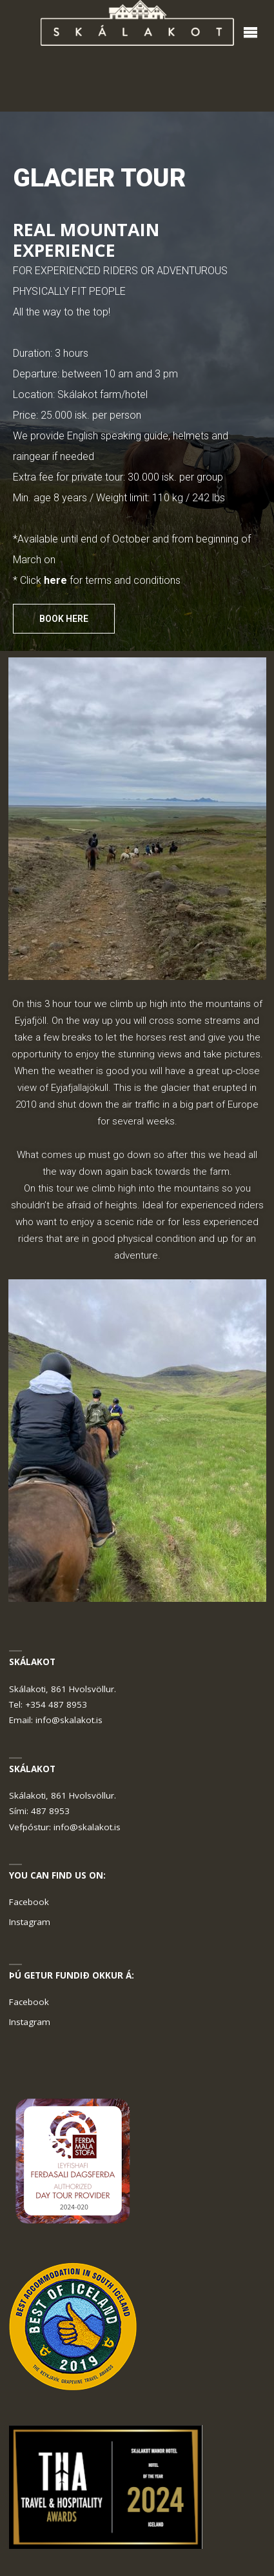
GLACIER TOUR (99, 178)
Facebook (29, 1902)
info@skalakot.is (69, 1720)
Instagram (29, 1922)
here (55, 580)
